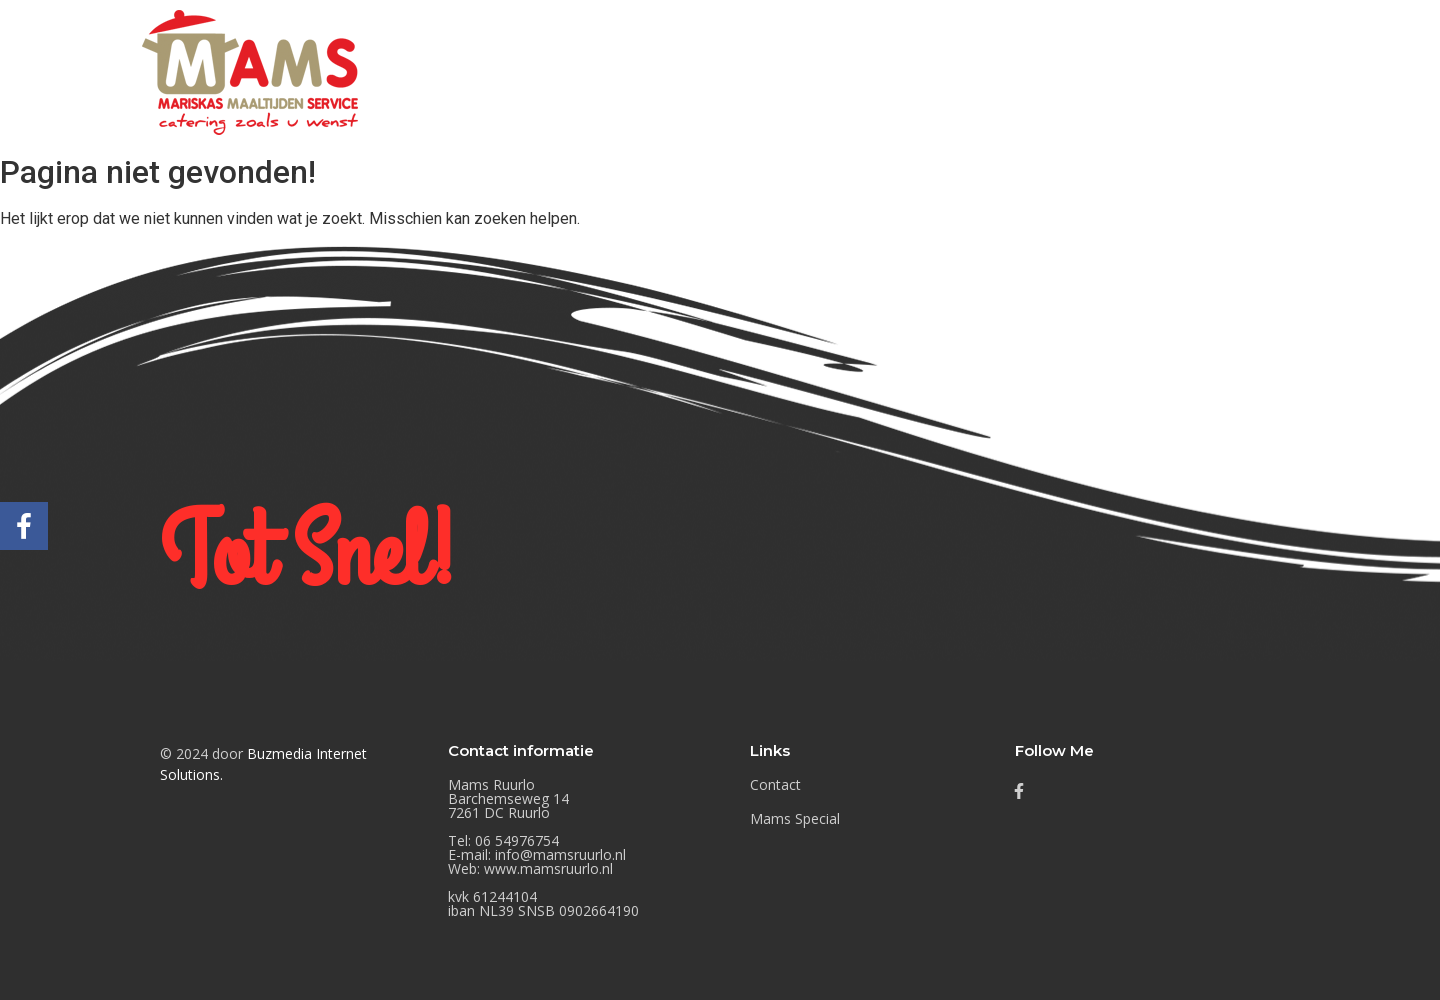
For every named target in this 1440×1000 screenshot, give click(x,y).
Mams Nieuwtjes (1020, 71)
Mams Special (1181, 71)
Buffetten (876, 71)
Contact (1307, 71)
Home (772, 71)
